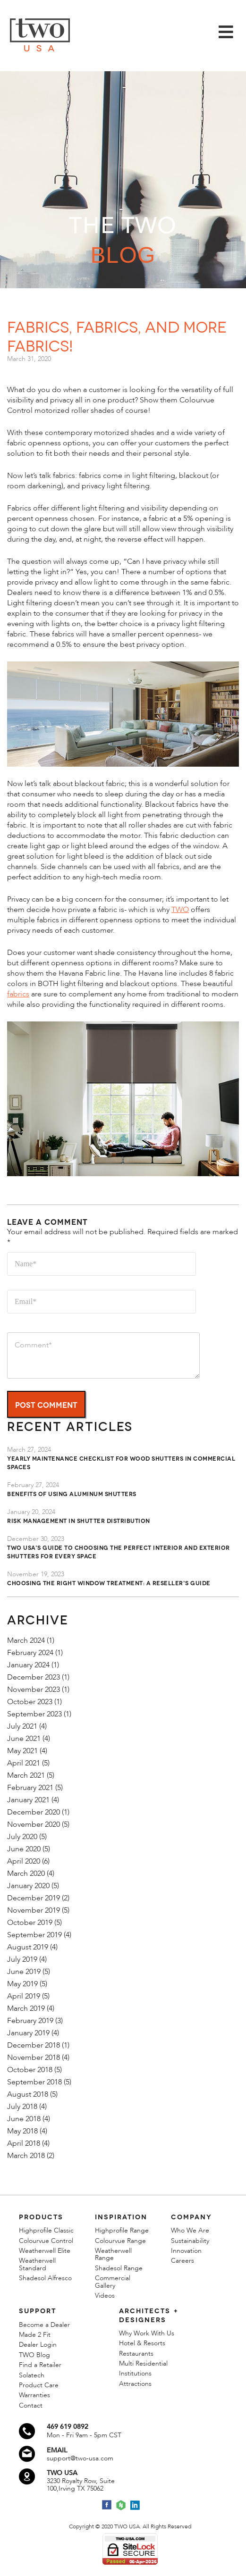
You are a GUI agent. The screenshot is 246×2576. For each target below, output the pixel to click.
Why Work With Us (146, 2333)
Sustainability (190, 2240)
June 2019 (24, 1971)
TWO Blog (34, 2355)
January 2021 (28, 1800)
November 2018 (33, 2057)
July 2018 (22, 2106)
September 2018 (34, 2082)
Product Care (39, 2385)
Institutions (135, 2373)
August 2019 (27, 1947)
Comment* (103, 1355)
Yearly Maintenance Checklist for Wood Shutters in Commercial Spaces (121, 1462)
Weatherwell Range (113, 2254)
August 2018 (27, 2094)
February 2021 (30, 1787)
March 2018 (26, 2155)
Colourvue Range (120, 2240)
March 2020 (26, 1873)
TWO (180, 909)
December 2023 (33, 1677)
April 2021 (23, 1763)
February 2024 (30, 1653)
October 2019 (29, 1922)
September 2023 (34, 1714)
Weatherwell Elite (44, 2250)
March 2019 (26, 2008)
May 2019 (22, 1984)
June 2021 (24, 1738)
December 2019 (33, 1898)
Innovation (186, 2250)
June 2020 (24, 1849)
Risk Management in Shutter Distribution (78, 1520)
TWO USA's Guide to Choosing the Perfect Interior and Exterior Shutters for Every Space (118, 1551)
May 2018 (22, 2131)
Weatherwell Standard (37, 2264)
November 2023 (33, 1689)
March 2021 (26, 1775)
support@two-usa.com (80, 2458)
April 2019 (23, 1996)
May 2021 (22, 1751)
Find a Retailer (40, 2364)
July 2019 (22, 1959)
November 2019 (33, 1910)
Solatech (31, 2375)
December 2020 (33, 1812)
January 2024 (28, 1665)
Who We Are (190, 2230)
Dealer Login (38, 2344)
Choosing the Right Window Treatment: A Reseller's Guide (109, 1582)
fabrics (18, 994)
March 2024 (26, 1640)
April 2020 (23, 1861)
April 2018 (23, 2143)
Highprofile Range (122, 2230)
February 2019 (30, 2021)
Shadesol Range (119, 2268)
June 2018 (24, 2119)
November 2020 (33, 1824)
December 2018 (33, 2045)
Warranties (34, 2395)
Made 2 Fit (35, 2334)
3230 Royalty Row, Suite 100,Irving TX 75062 (81, 2484)
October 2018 (29, 2070)
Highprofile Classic (46, 2230)
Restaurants (136, 2353)
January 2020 (28, 1886)
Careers (182, 2260)
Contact (30, 2405)
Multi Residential (143, 2363)
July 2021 (22, 1726)
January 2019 (28, 2033)
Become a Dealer (44, 2324)
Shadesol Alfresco (45, 2278)
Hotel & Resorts (142, 2343)
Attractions (135, 2383)
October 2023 (29, 1702)
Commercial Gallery (112, 2282)
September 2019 (34, 1935)
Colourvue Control (46, 2240)
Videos (105, 2295)
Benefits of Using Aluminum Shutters (71, 1493)
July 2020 (22, 1837)
